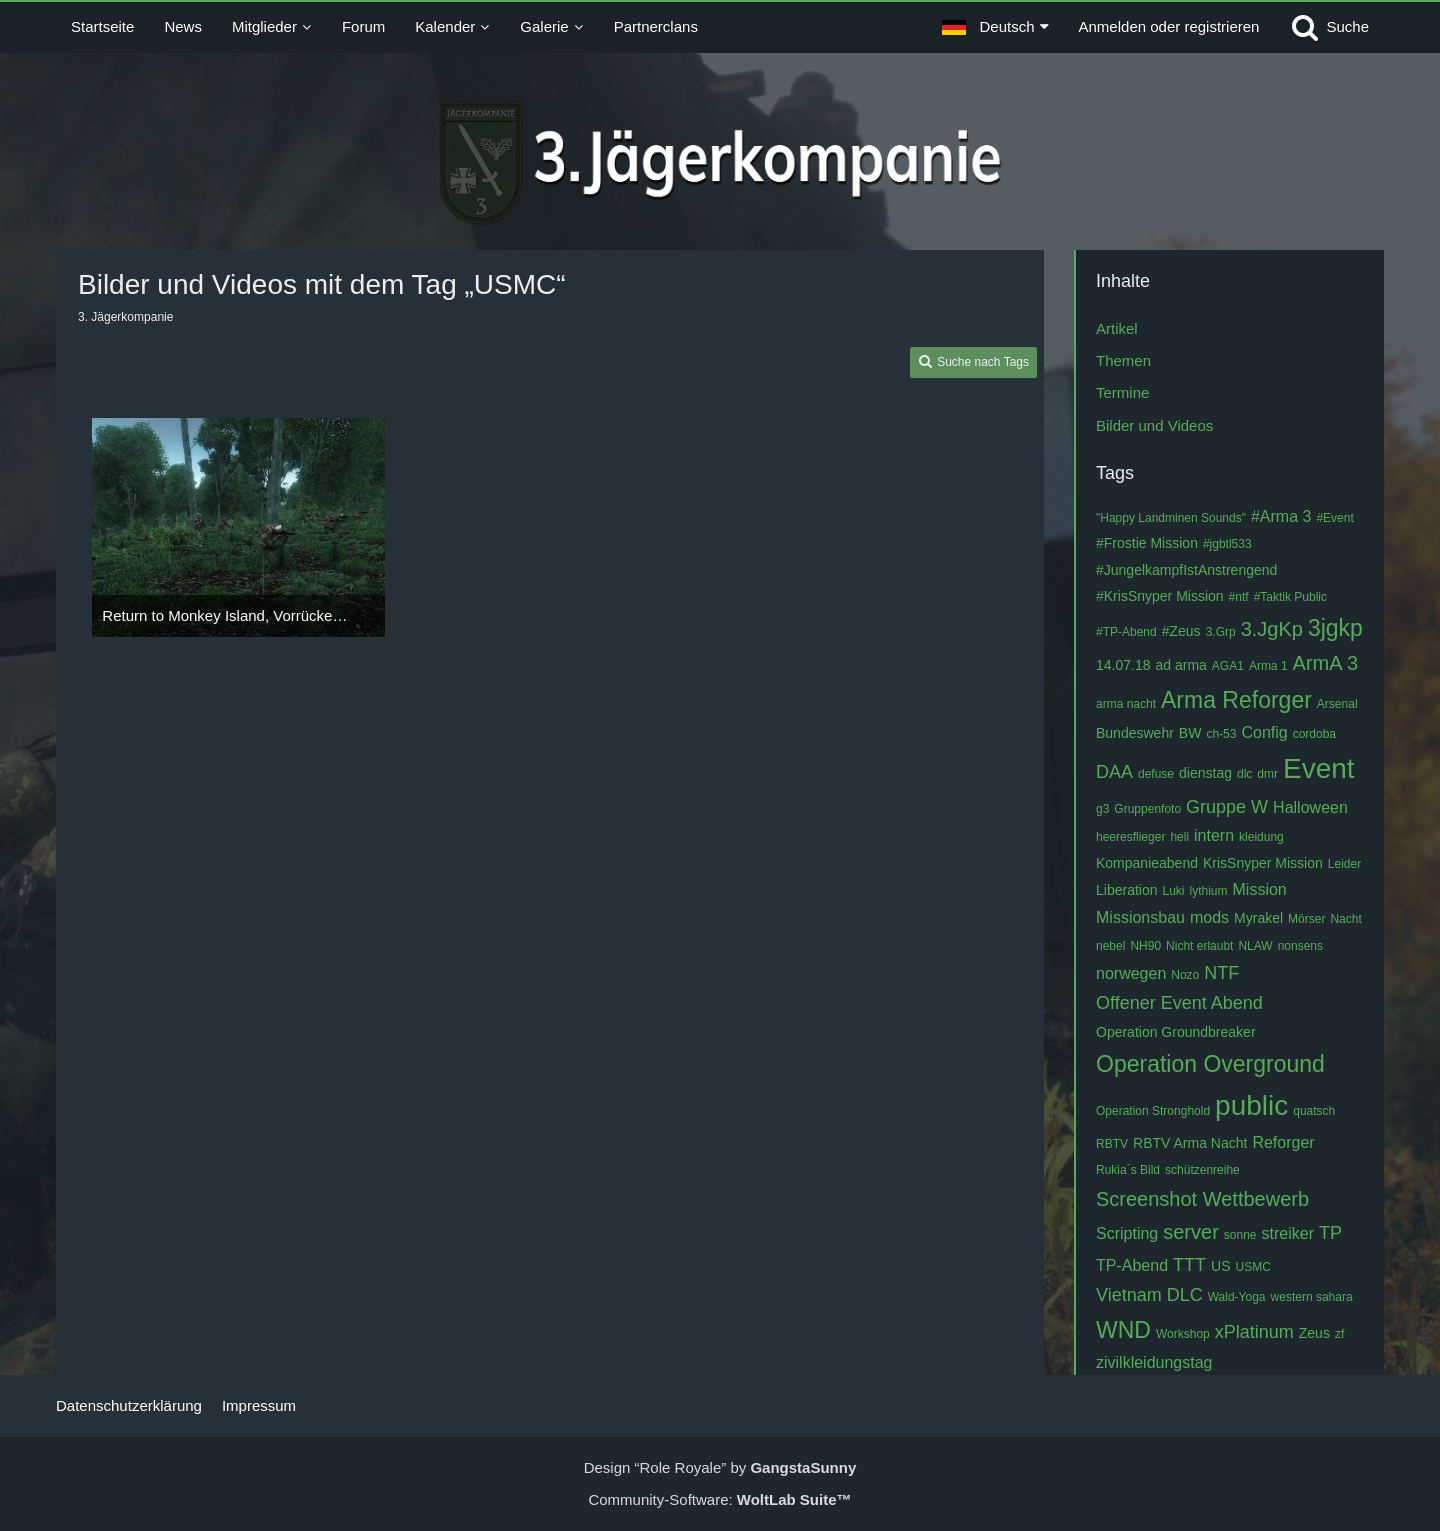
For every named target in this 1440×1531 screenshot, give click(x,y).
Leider (1344, 864)
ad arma (1181, 665)
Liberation (1127, 890)
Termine (1122, 392)
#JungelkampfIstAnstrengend (1186, 570)
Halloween (1310, 807)
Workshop (1183, 1334)
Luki (1174, 891)
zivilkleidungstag (1154, 1362)
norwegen (1131, 973)
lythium (1209, 891)
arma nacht (1126, 704)
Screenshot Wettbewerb (1202, 1199)
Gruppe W (1227, 807)
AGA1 (1228, 666)
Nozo (1185, 975)
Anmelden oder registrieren (1169, 26)
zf (1339, 1334)
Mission (1260, 889)
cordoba (1314, 734)
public (1251, 1105)
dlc (1244, 774)
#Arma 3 (1281, 516)
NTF (1221, 973)
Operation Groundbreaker (1176, 1032)
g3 (1102, 809)
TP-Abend (1132, 1265)
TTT (1189, 1265)
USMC (1253, 1267)
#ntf (1239, 597)
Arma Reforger (1236, 700)
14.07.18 (1123, 665)
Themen (1123, 360)
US (1220, 1266)
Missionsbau (1140, 917)
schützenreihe (1202, 1170)
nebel (1110, 946)
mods (1209, 917)
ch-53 (1221, 734)
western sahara (1312, 1297)
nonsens (1300, 946)
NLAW (1255, 946)
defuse (1156, 774)
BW (1190, 733)
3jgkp (1335, 628)
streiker (1288, 1233)
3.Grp (1221, 632)
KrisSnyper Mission (1263, 863)
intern (1214, 835)
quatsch (1314, 1111)
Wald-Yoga (1237, 1297)
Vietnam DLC (1149, 1295)
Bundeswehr (1135, 733)
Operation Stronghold (1153, 1111)
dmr (1267, 774)
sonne (1240, 1235)
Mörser (1306, 919)
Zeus (1314, 1333)
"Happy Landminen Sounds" (1171, 518)
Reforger (1283, 1142)
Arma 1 (1268, 666)
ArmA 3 (1326, 663)
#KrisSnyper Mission (1160, 596)
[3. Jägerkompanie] (720, 163)
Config (1264, 732)
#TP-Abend (1126, 632)
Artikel (1117, 328)
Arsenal (1337, 704)
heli (1179, 837)
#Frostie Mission (1147, 543)
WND (1123, 1330)
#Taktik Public (1290, 597)
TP (1330, 1233)
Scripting (1127, 1233)
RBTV (1112, 1144)
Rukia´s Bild (1128, 1170)
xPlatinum (1254, 1332)
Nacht (1345, 919)
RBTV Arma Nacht (1190, 1143)
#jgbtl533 (1227, 544)
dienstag (1205, 773)
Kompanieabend (1147, 863)
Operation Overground (1210, 1064)
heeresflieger (1130, 837)
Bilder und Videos (1154, 425)
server (1191, 1232)
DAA (1114, 772)
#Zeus (1181, 631)
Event (1319, 768)
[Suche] (1329, 27)
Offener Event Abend (1179, 1003)
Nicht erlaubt (1199, 946)
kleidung (1261, 837)
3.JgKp (1272, 629)
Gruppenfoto (1147, 809)
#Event (1334, 518)
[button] (995, 27)
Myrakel (1258, 918)
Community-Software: (719, 1499)
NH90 (1145, 946)
